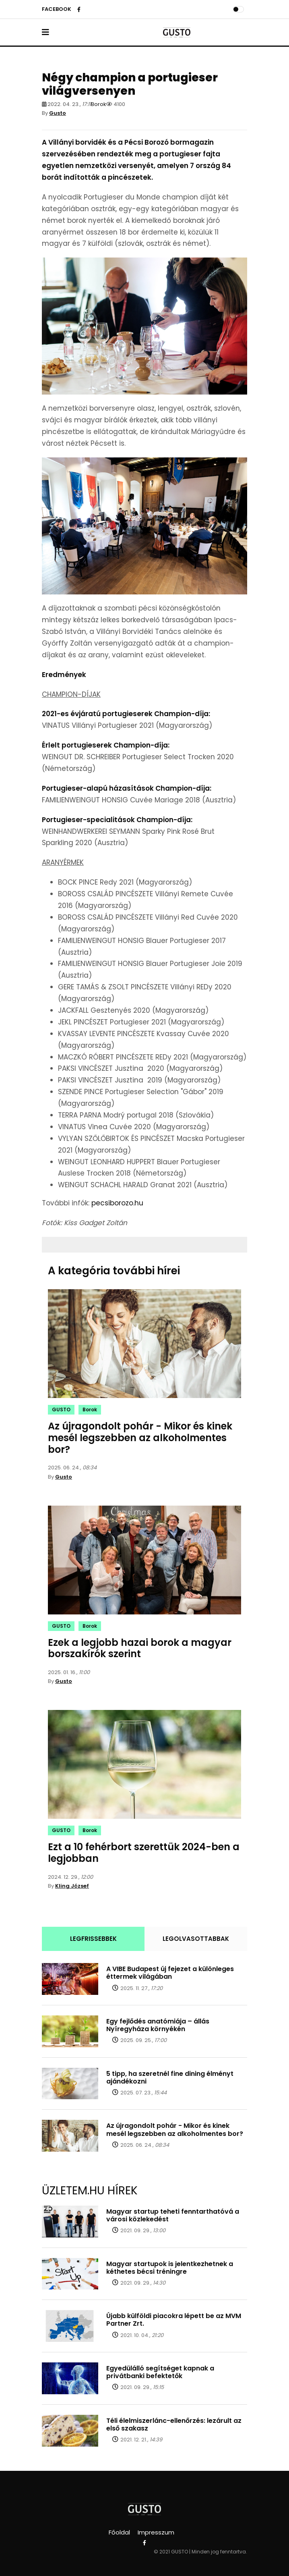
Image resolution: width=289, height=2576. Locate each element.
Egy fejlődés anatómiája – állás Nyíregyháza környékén (157, 2025)
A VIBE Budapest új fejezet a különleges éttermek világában (170, 1972)
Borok (98, 104)
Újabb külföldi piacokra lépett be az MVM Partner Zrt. (173, 2319)
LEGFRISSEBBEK (93, 1938)
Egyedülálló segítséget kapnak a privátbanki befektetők (160, 2372)
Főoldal (119, 2532)
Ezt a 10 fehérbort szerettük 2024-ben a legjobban (143, 1852)
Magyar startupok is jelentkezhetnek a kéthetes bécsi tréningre (169, 2267)
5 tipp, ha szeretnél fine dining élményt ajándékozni (169, 2077)
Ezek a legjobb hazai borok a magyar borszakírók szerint (139, 1648)
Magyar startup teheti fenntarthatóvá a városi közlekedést (172, 2215)
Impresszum (156, 2532)
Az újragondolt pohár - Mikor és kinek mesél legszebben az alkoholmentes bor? (140, 1437)
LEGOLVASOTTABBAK (196, 1938)
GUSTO (61, 1409)
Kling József (72, 1886)
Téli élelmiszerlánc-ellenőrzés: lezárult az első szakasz (174, 2424)
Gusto (57, 113)
